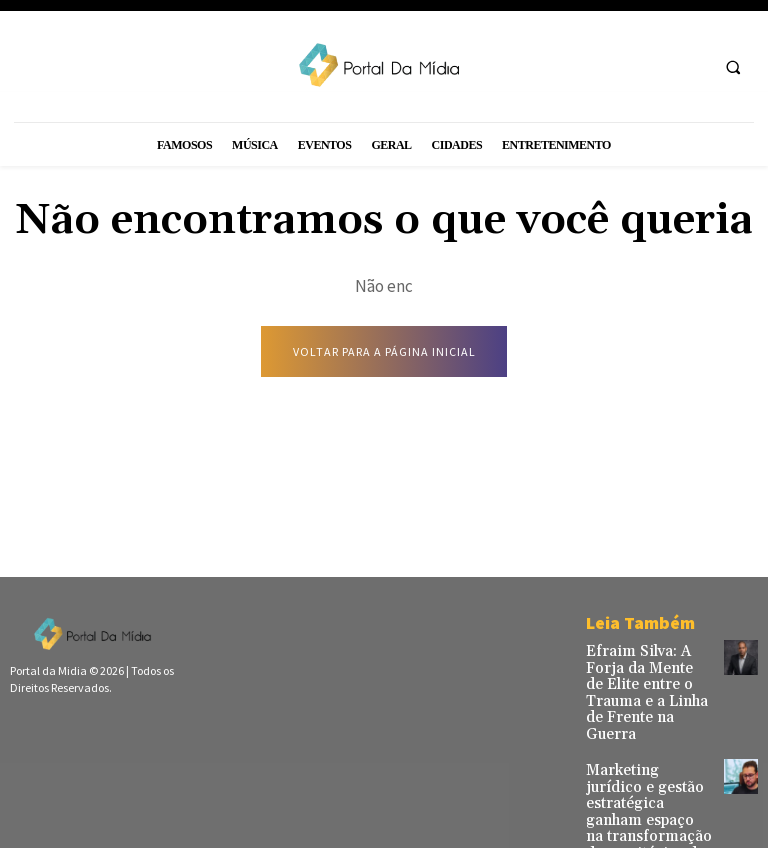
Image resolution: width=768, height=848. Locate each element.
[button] (733, 67)
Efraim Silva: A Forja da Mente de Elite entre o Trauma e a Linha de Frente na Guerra (644, 679)
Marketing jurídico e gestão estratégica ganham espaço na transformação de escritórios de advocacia (644, 772)
